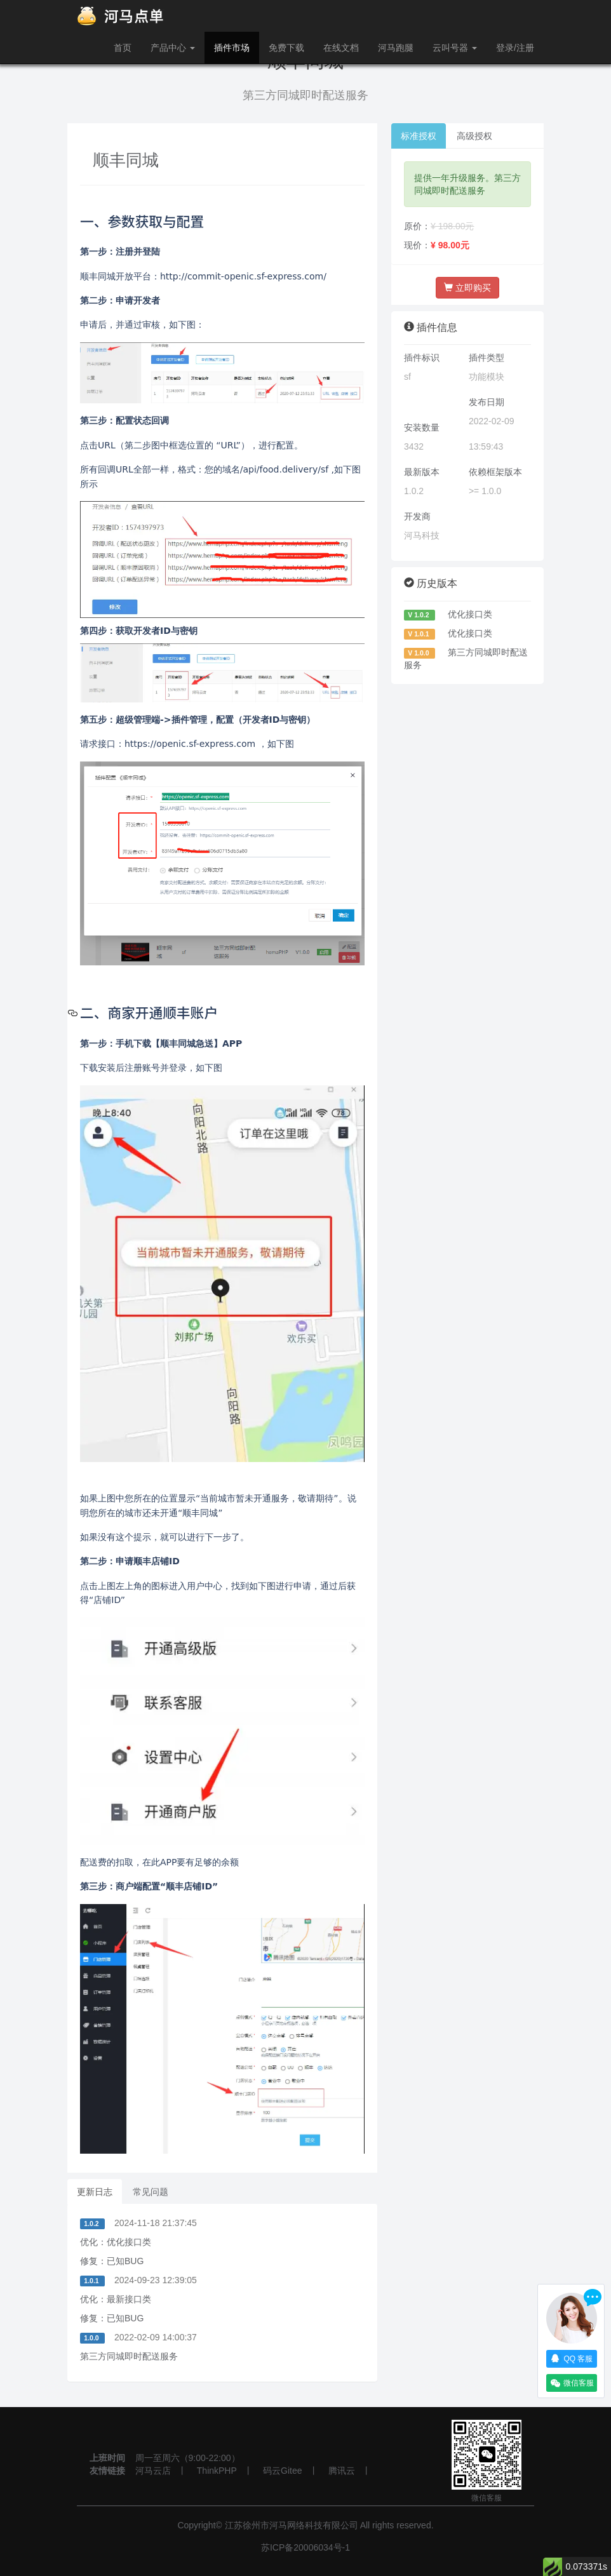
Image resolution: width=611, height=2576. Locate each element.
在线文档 (341, 48)
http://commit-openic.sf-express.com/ (243, 276)
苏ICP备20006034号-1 (305, 2547)
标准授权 (418, 136)
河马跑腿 (395, 48)
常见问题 (150, 2192)
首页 (122, 48)
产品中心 (173, 48)
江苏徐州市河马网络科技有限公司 (291, 2525)
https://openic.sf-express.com (189, 744)
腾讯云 (341, 2470)
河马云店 (153, 2470)
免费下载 (286, 48)
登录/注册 (515, 48)
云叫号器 (455, 48)
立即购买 (467, 288)
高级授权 (474, 136)
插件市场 (232, 48)
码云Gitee (282, 2470)
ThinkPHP (217, 2470)
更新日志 (94, 2192)
